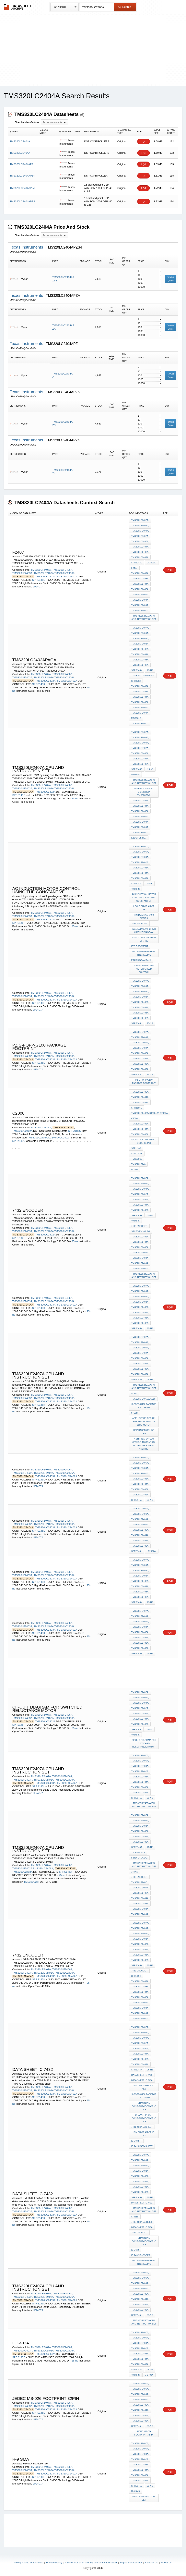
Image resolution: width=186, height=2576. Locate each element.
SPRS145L (38, 579)
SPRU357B (136, 1153)
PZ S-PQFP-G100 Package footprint (144, 1081)
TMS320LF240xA (139, 1887)
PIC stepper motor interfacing (143, 953)
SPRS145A (66, 1871)
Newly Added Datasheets (28, 2562)
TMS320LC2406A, (64, 573)
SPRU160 (136, 1148)
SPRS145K (39, 684)
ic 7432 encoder (140, 2255)
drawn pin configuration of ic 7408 (144, 2106)
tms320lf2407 (139, 1882)
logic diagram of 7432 (143, 908)
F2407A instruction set (144, 2498)
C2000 (134, 1118)
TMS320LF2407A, (41, 569)
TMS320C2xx (31, 1881)
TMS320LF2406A (139, 605)
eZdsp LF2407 (138, 838)
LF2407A (38, 586)
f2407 (134, 568)
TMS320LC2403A (139, 578)
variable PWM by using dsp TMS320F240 (144, 791)
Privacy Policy (54, 2562)
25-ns (150, 670)
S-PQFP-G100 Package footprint (143, 1406)
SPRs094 (136, 1976)
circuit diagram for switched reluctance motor (144, 1743)
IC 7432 (135, 2250)
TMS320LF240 (138, 1164)
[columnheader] (23, 132)
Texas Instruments (27, 247)
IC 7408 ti (136, 2141)
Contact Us (151, 2562)
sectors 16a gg (140, 1231)
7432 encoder (139, 923)
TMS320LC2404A (139, 584)
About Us (166, 2562)
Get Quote (171, 279)
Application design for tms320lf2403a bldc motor (143, 1421)
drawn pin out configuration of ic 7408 (144, 2118)
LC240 (134, 1169)
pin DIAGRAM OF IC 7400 (144, 2134)
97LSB (134, 1413)
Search (124, 6)
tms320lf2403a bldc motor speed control (144, 968)
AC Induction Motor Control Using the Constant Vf (144, 897)
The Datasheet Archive (17, 7)
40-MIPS (135, 774)
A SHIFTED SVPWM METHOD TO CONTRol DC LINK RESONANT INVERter (144, 1444)
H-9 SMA (135, 2491)
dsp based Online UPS (143, 1432)
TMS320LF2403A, (22, 573)
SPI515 (134, 2216)
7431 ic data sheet (141, 2127)
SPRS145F (19, 2357)
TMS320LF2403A (139, 600)
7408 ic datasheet (141, 2222)
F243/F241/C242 (139, 1858)
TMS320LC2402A (67, 576)
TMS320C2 (136, 1159)
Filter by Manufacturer (27, 122)
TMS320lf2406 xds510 (143, 1399)
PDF (143, 141)
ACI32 (134, 1393)
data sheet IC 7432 (141, 2075)
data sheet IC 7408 (141, 2080)
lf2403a (149, 2375)
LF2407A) (151, 562)
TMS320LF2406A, (62, 569)
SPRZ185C (74, 1130)
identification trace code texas (143, 1141)
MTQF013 (136, 718)
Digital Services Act (131, 2562)
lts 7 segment (139, 946)
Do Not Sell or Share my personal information (91, 2562)
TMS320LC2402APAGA (142, 675)
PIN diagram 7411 (141, 960)
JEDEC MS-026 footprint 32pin (143, 2433)
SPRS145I (18, 922)
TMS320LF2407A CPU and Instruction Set (144, 617)
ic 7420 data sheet (141, 2146)
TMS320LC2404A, (140, 547)
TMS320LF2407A (139, 610)
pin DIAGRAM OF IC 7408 (144, 2087)
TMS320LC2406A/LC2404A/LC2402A (48, 1137)
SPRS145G (19, 795)
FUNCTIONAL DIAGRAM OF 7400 (144, 939)
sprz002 (136, 681)
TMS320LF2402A (43, 573)
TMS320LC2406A (139, 589)
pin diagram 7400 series (144, 916)
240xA (134, 1872)
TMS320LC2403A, (45, 576)
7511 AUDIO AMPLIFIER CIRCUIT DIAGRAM (144, 930)
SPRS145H (19, 1237)
